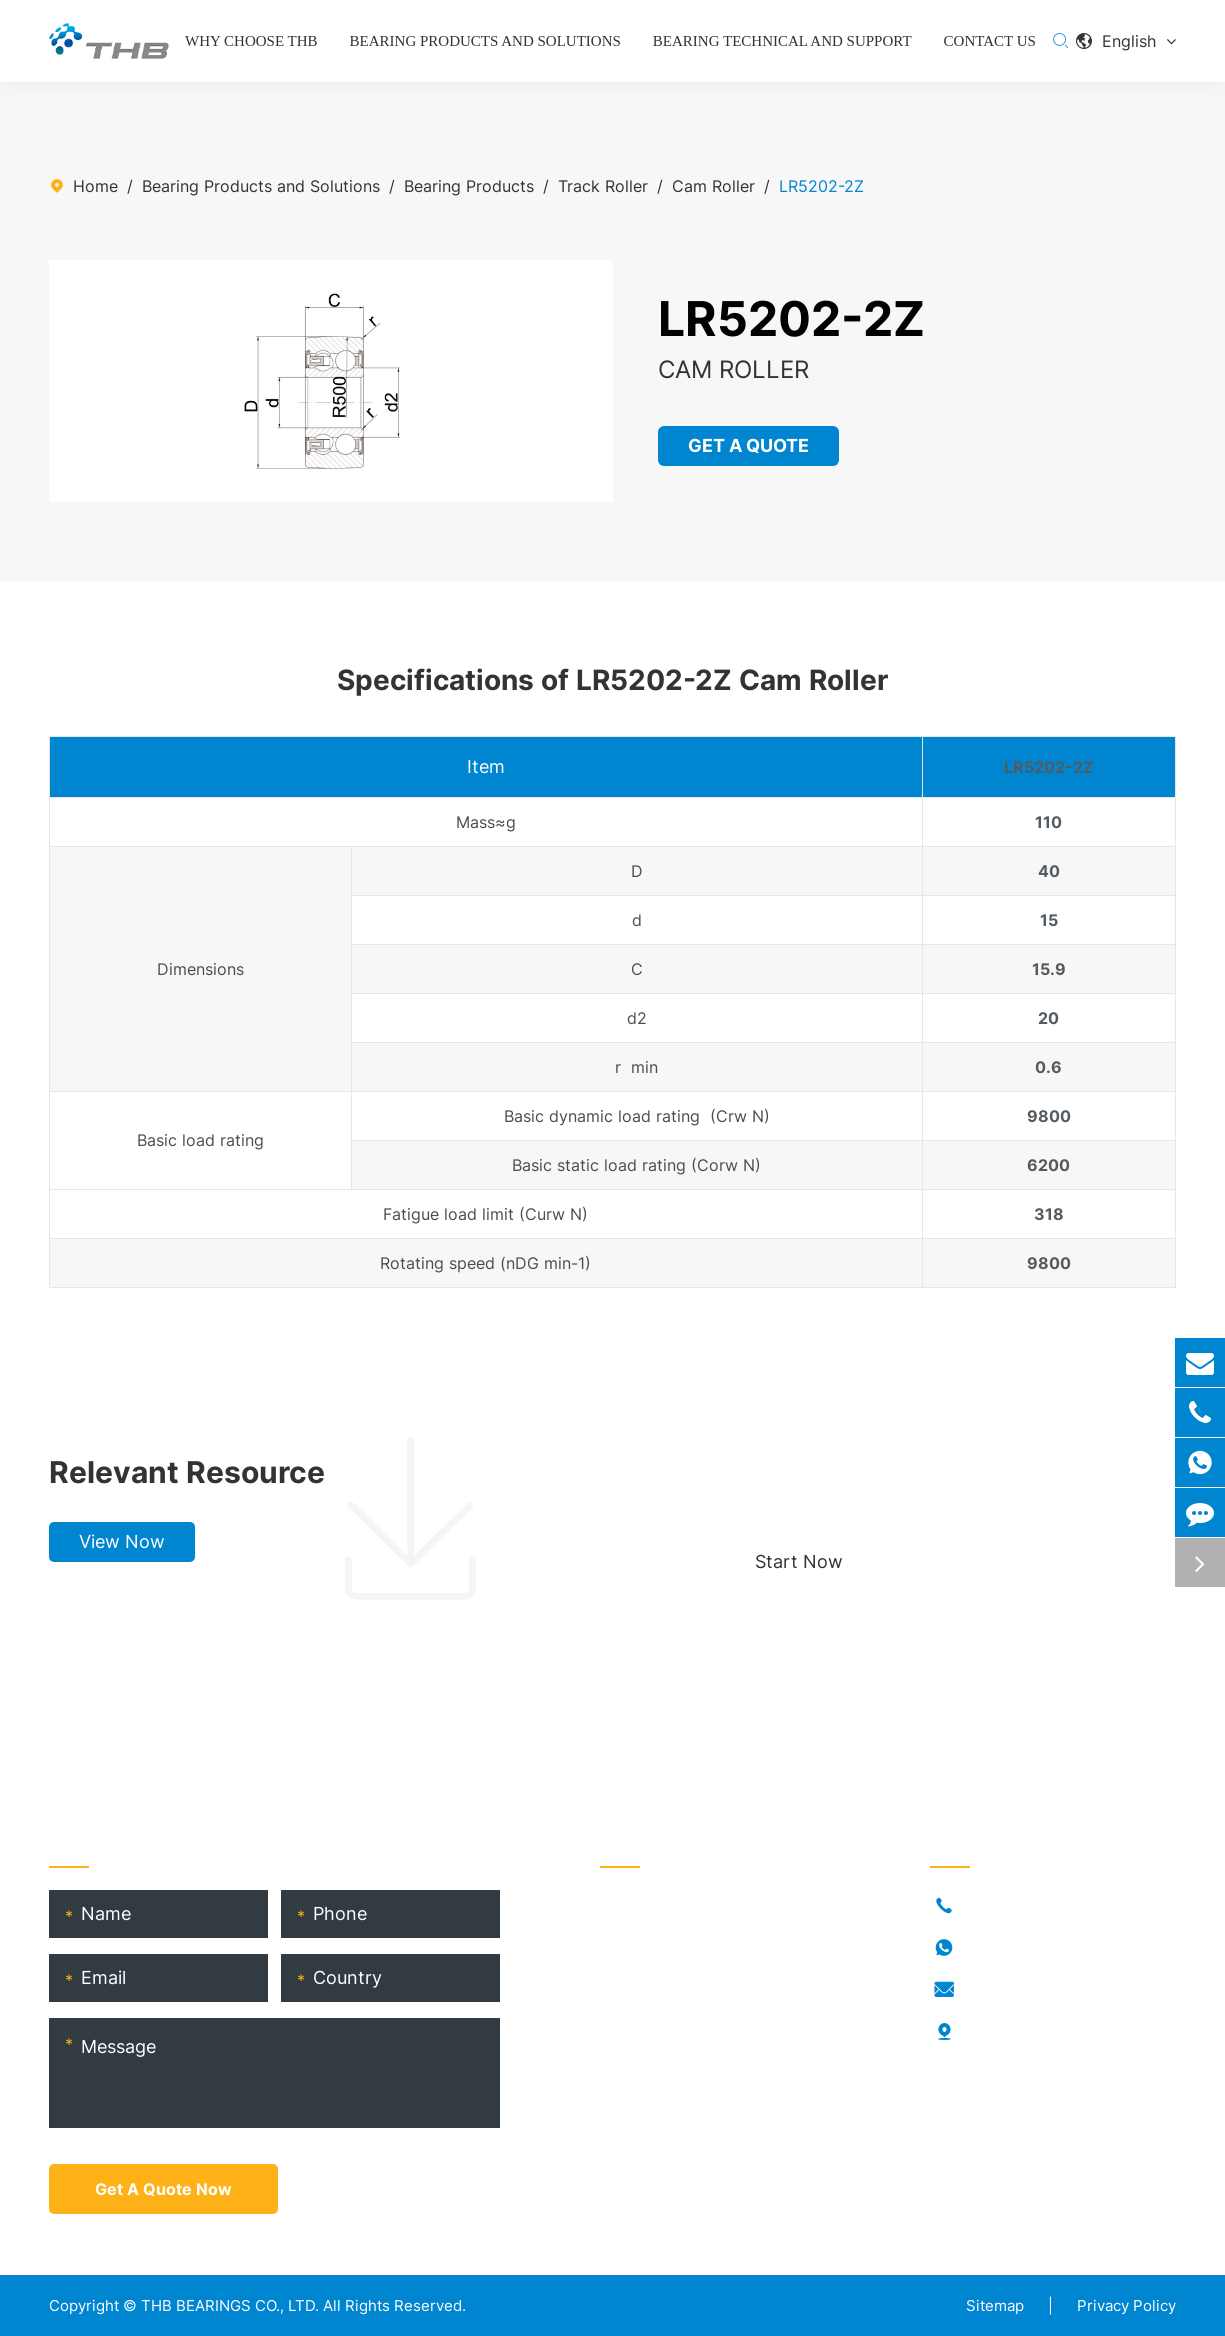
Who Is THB (644, 1970)
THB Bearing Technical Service (715, 2066)
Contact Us (990, 41)
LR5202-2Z (821, 186)
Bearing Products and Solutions (485, 41)
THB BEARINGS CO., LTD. (230, 2305)
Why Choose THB (251, 41)
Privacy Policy (1126, 2305)
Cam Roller (713, 186)
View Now (122, 1541)
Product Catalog (662, 2098)
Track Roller (603, 186)
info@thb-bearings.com (1053, 1990)
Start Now (799, 1561)
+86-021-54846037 (1039, 1906)
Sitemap (995, 2305)
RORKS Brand (650, 2002)
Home (95, 186)
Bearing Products (469, 186)
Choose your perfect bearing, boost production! (939, 1472)
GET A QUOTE (749, 445)
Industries (636, 1938)
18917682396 (1015, 1948)
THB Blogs (639, 2034)
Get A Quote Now (163, 2189)
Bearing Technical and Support (782, 41)
